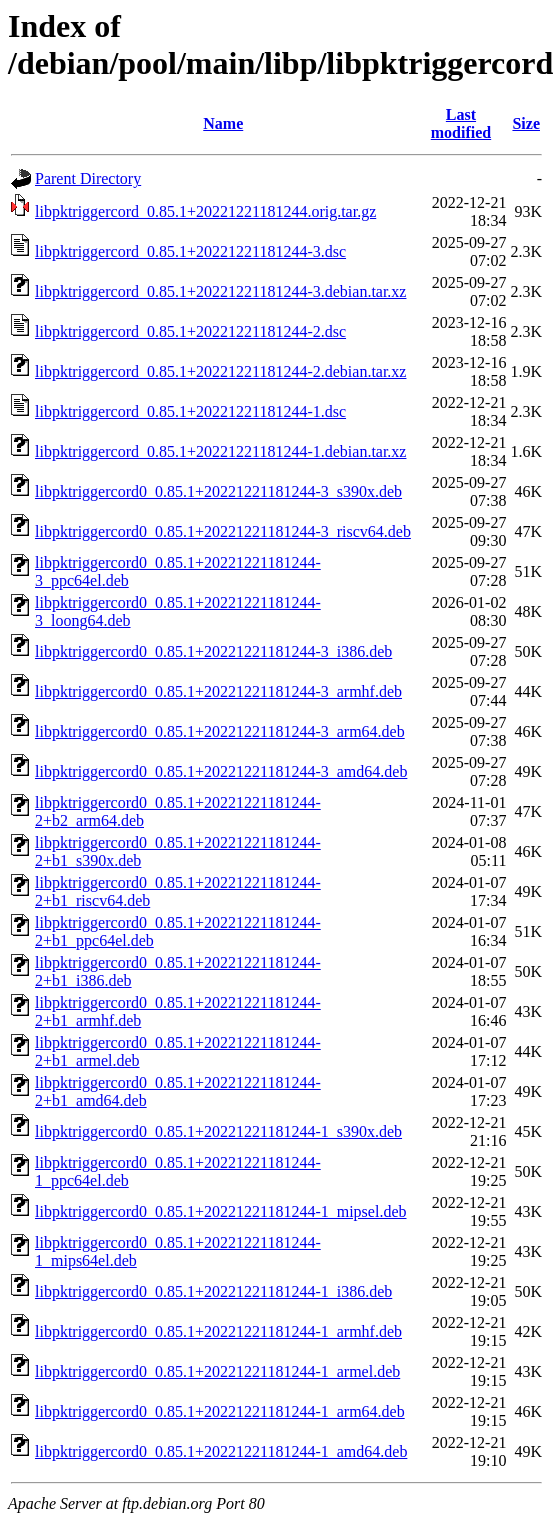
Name (223, 123)
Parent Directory (88, 178)
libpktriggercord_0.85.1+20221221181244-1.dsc (190, 411)
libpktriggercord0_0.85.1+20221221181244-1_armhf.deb (218, 1331)
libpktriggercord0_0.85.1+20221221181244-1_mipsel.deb (221, 1211)
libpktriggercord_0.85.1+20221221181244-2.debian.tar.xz (220, 371)
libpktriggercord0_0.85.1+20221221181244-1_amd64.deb (221, 1451)
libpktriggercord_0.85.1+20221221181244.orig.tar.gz (205, 211)
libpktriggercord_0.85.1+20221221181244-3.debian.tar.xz (220, 291)
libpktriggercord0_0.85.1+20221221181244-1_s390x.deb (218, 1131)
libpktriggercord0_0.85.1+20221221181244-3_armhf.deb (218, 691)
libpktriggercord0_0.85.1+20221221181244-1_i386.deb (213, 1291)
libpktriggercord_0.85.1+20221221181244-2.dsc (190, 331)
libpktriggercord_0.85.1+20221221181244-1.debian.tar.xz (220, 451)
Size (526, 123)
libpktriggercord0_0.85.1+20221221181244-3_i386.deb (213, 651)
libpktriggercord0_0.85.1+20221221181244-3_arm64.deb (220, 731)
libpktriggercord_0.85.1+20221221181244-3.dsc (190, 251)
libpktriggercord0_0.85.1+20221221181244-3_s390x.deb (218, 491)
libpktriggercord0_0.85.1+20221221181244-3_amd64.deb (221, 771)
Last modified (461, 123)
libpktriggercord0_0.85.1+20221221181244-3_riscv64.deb (223, 531)
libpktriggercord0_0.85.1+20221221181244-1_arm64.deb (220, 1411)
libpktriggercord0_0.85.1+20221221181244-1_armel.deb (217, 1371)
